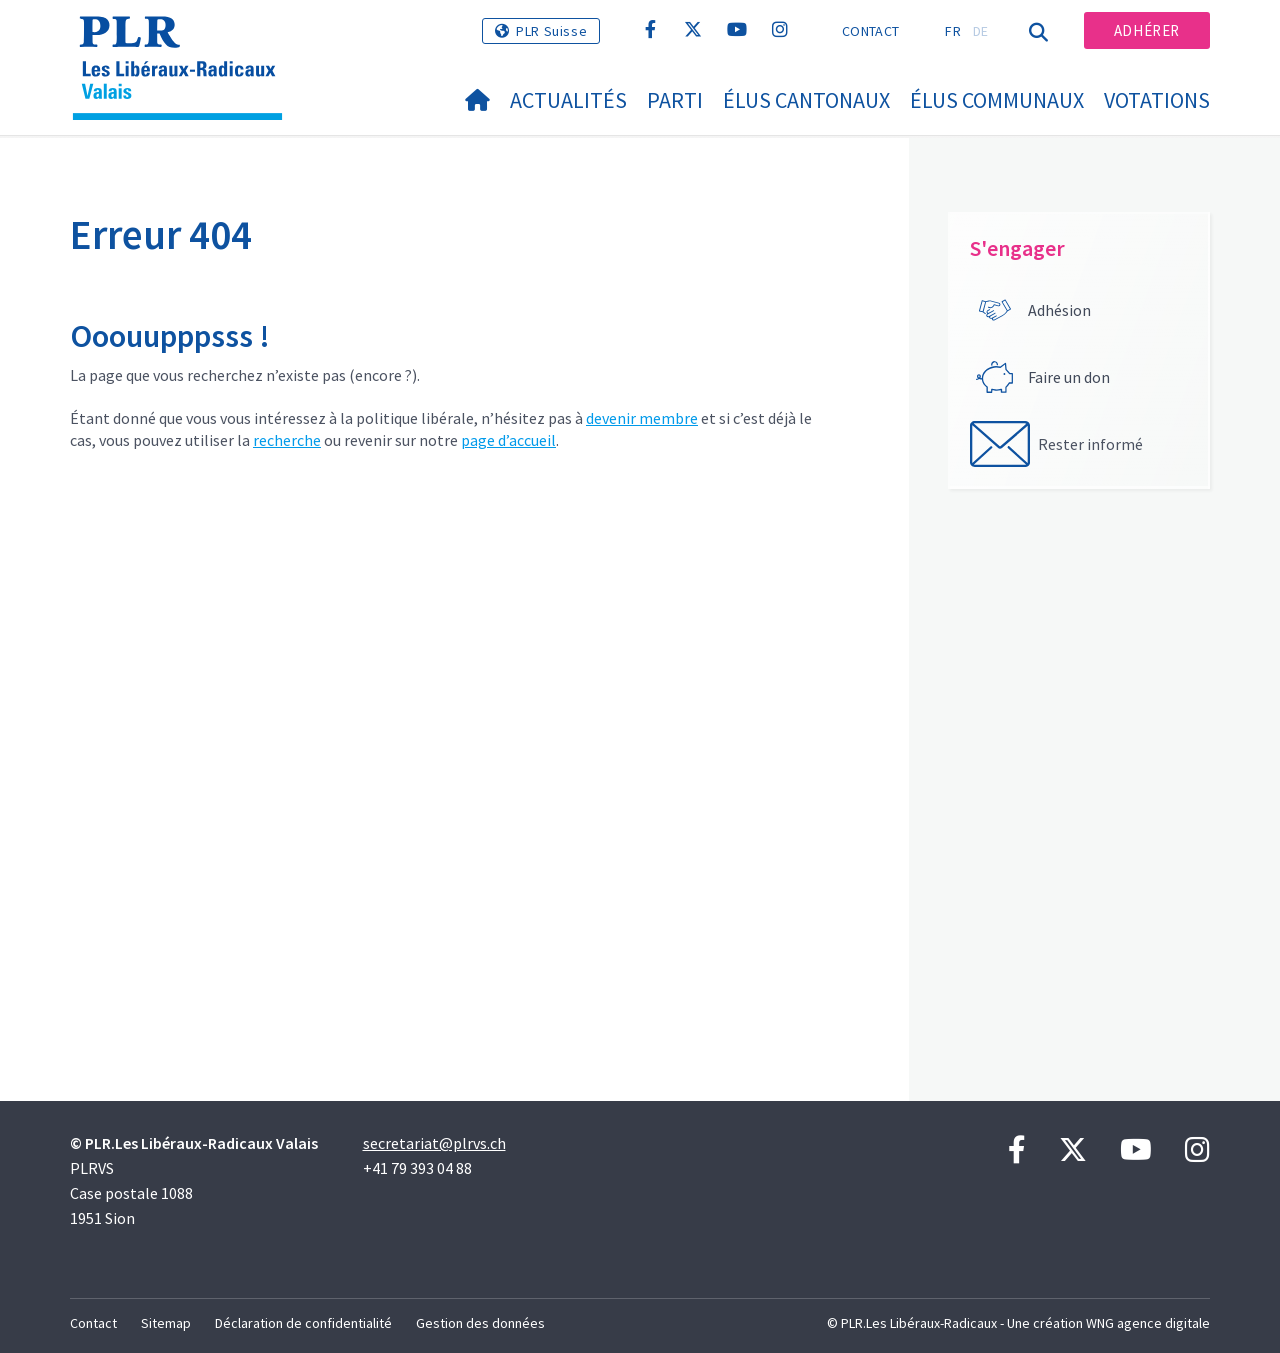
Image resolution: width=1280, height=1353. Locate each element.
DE (981, 31)
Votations (1157, 100)
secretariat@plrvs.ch (434, 1143)
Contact (870, 31)
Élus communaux (997, 100)
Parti (675, 100)
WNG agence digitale (1148, 1323)
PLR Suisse (551, 31)
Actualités (568, 100)
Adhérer (1147, 30)
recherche (287, 440)
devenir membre (642, 418)
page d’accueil (508, 440)
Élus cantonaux (806, 100)
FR (953, 31)
